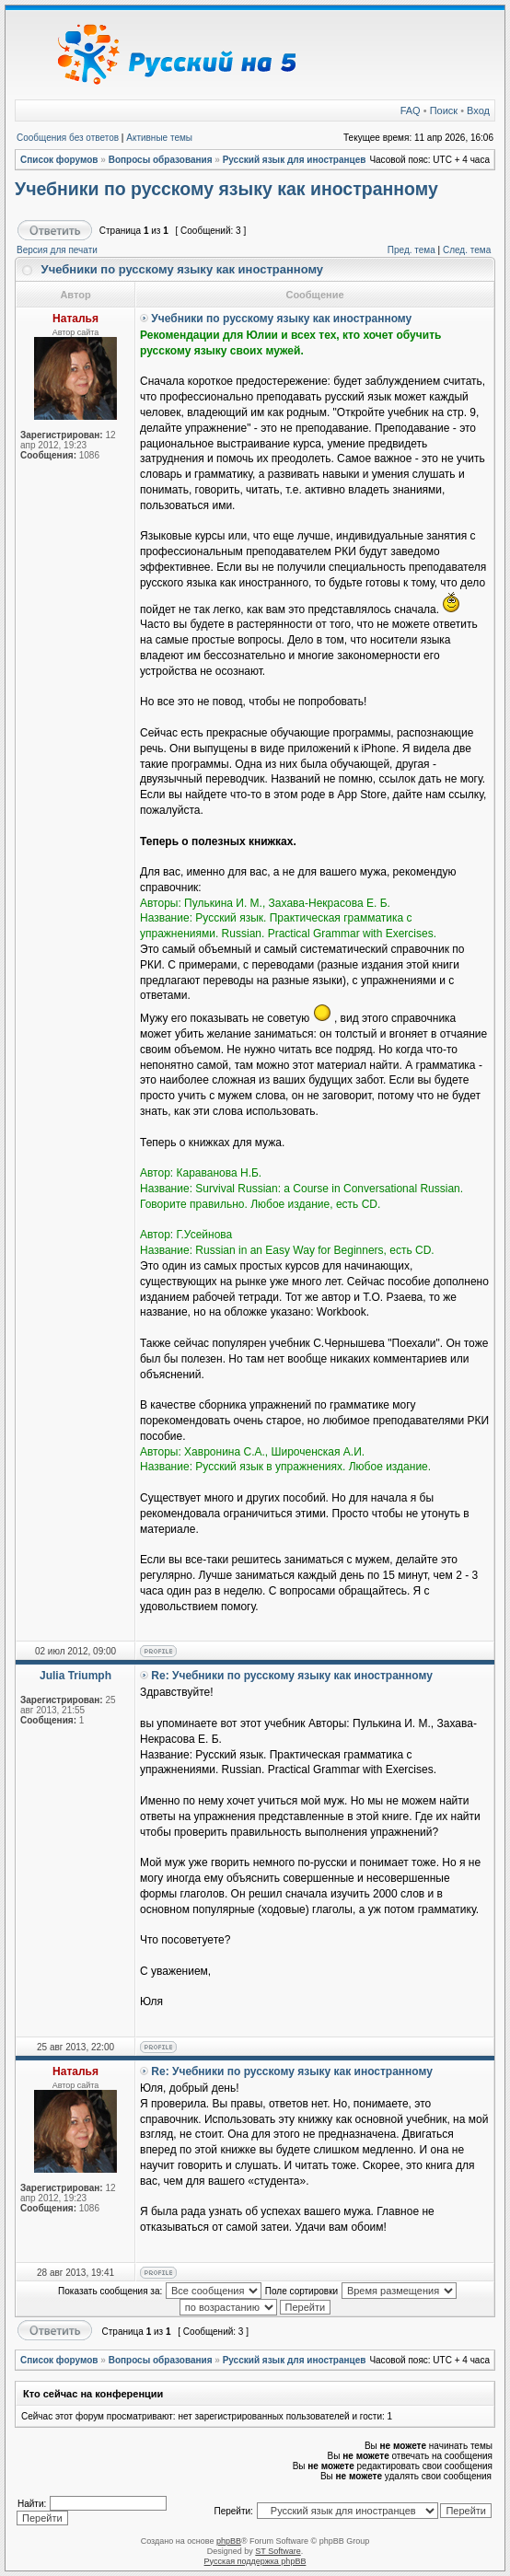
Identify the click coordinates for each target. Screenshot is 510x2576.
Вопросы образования (161, 160)
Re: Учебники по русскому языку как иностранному (292, 1675)
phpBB (228, 2541)
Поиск (444, 110)
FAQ (410, 110)
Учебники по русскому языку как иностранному (226, 189)
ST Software (277, 2551)
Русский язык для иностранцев (294, 160)
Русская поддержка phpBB (255, 2561)
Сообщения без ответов (68, 138)
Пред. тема (411, 250)
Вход (478, 110)
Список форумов (59, 160)
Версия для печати (57, 250)
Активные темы (159, 138)
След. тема (467, 250)
